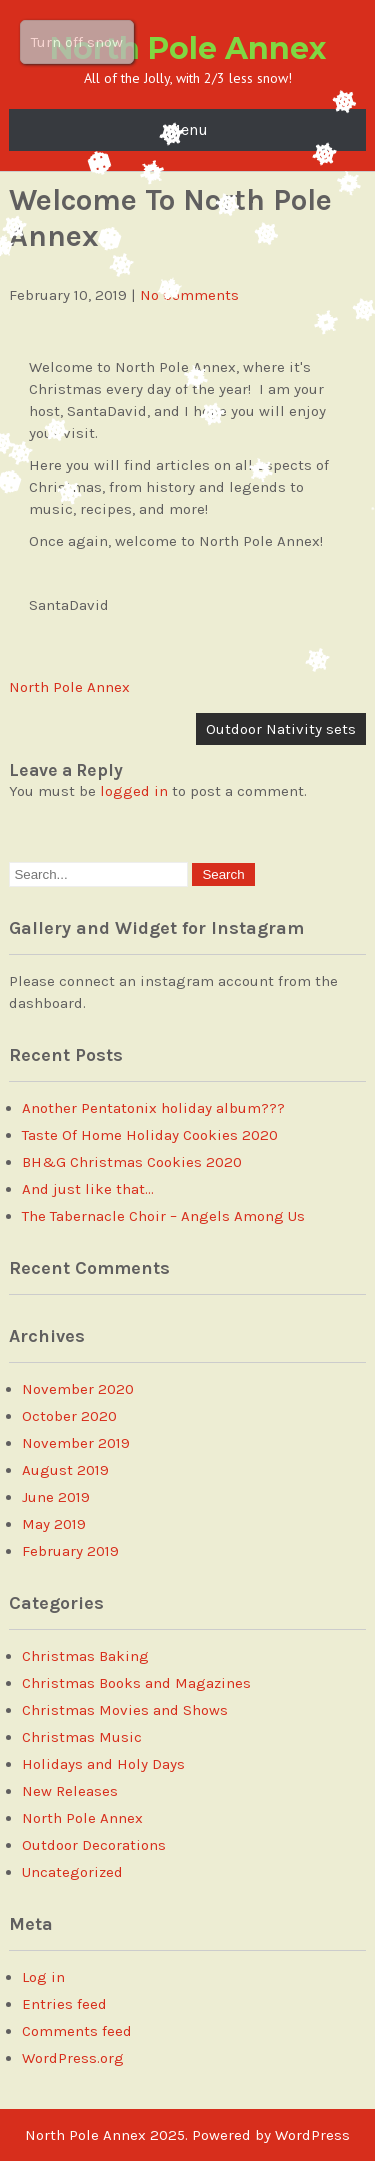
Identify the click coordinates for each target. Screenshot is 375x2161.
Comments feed (77, 2031)
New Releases (70, 1791)
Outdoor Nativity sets (281, 729)
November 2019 (76, 1443)
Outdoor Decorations (94, 1845)
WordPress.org (73, 2058)
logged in (134, 791)
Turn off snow (77, 42)
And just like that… (88, 1189)
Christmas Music (82, 1737)
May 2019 (54, 1524)
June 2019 (56, 1497)
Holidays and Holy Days (103, 1764)
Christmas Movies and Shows (125, 1710)
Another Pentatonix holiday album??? (153, 1108)
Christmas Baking (85, 1656)
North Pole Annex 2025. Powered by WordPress (187, 2135)
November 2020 (78, 1389)
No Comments (189, 295)
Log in (43, 1977)
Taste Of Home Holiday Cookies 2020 (150, 1135)
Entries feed (64, 2004)
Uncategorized (72, 1872)
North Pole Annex (188, 48)
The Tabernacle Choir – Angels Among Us (163, 1216)
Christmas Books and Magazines (136, 1683)
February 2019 (70, 1551)
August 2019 (65, 1470)
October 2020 (69, 1416)
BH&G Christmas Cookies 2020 (132, 1162)
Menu (187, 129)
